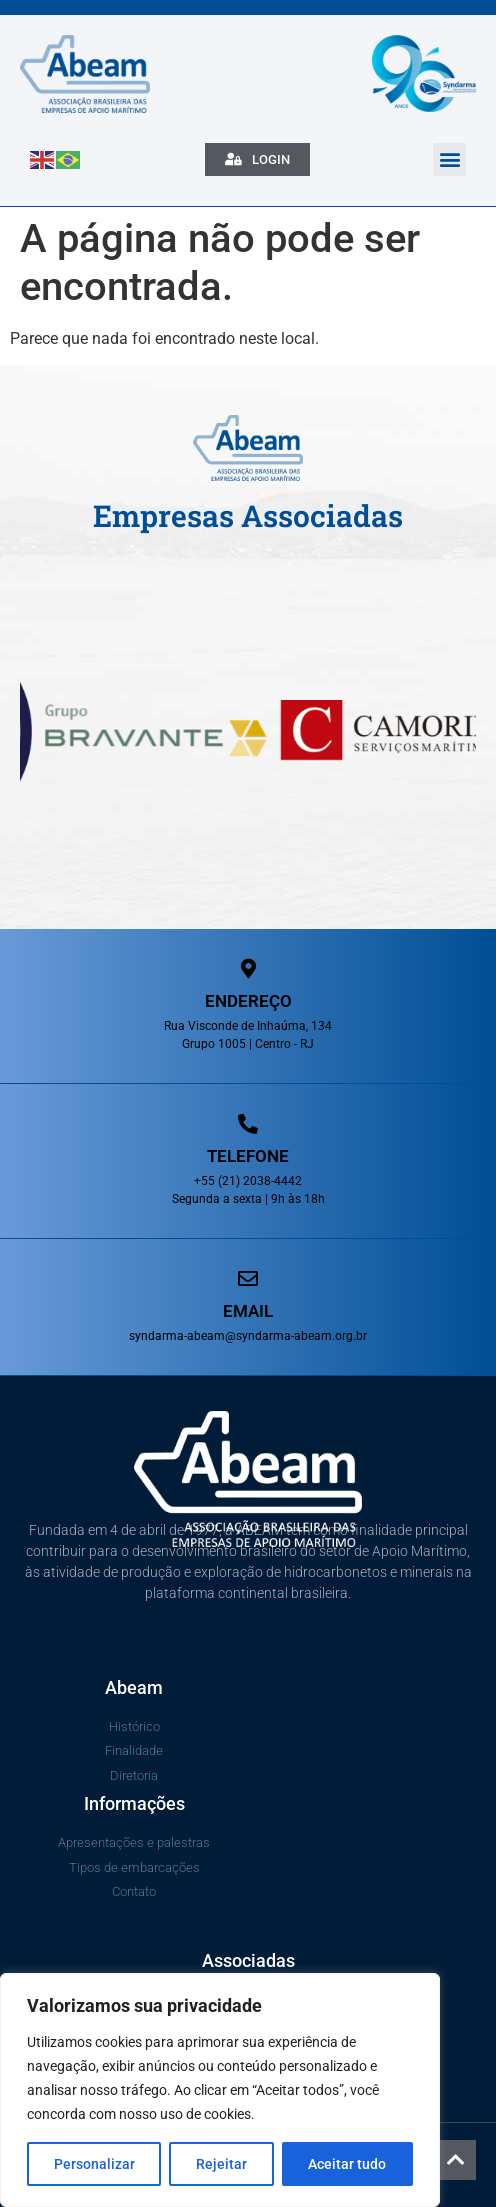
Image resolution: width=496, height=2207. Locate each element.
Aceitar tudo (347, 2164)
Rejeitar (221, 2164)
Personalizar (94, 2164)
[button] (449, 159)
